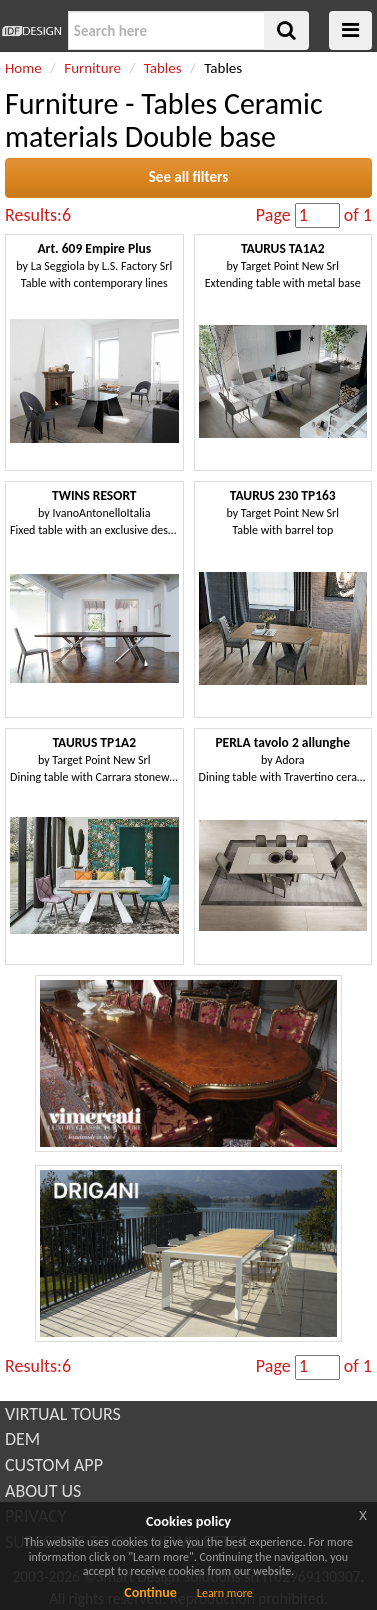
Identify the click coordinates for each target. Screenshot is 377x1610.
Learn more (225, 1593)
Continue (150, 1592)
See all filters (188, 177)
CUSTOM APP (54, 1465)
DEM (22, 1439)
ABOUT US (43, 1491)
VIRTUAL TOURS (63, 1414)
